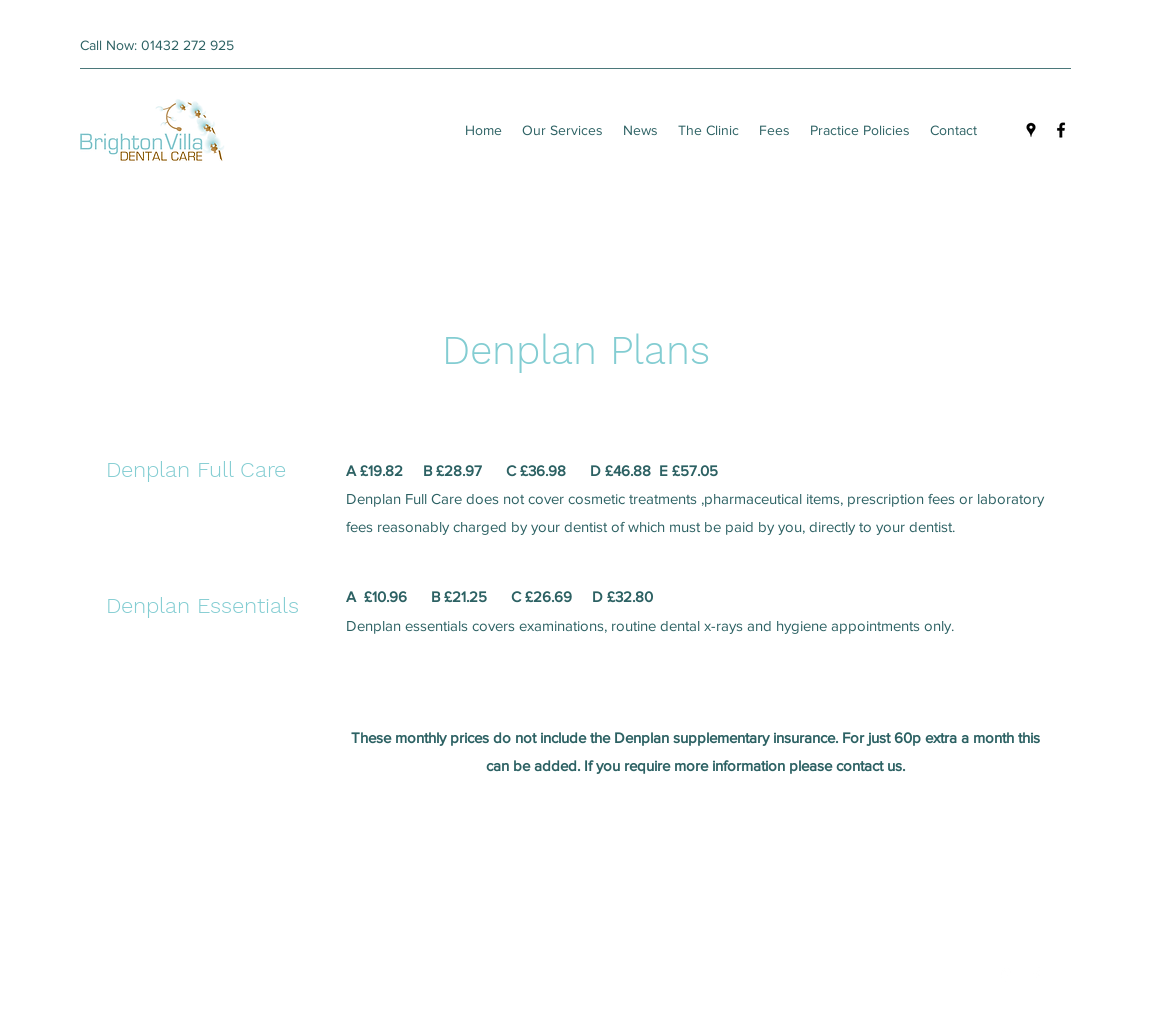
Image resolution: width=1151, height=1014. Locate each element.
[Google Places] (1031, 130)
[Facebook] (1061, 130)
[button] (774, 130)
